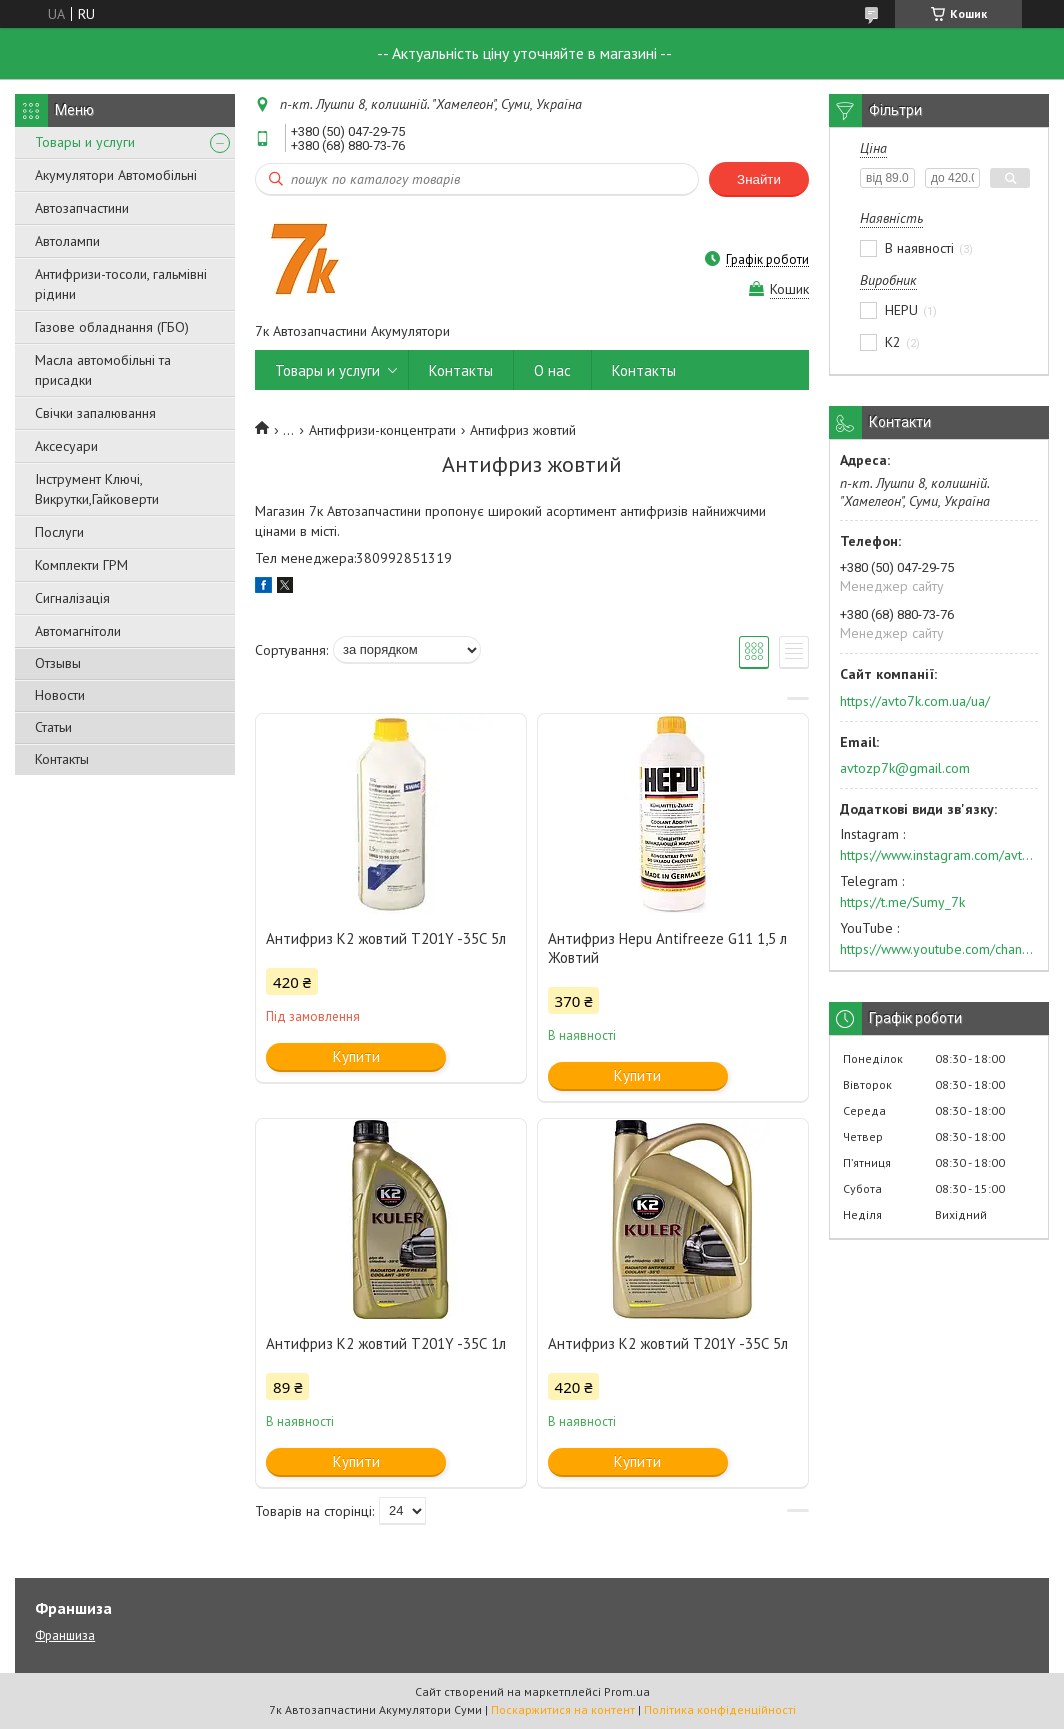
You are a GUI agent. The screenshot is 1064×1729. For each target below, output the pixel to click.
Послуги (59, 532)
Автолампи (67, 241)
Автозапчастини (82, 208)
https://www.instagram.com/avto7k (939, 855)
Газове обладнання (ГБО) (112, 327)
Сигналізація (72, 598)
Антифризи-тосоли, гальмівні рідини (121, 284)
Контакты (62, 759)
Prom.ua (627, 1691)
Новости (60, 695)
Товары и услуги (85, 142)
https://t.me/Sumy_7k (902, 902)
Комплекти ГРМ (81, 565)
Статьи (53, 727)
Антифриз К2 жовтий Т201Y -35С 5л (386, 938)
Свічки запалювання (95, 413)
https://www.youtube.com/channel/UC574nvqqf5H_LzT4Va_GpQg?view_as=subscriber (939, 949)
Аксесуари (66, 446)
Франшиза (65, 1635)
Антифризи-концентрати (382, 430)
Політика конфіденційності (720, 1709)
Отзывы (58, 663)
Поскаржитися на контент (563, 1709)
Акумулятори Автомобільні (116, 175)
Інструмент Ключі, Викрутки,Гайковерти (97, 489)
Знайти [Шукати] (759, 179)
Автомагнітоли (78, 631)
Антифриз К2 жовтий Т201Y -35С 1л (386, 1343)
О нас (552, 370)
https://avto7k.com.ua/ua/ (915, 701)
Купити (356, 1056)
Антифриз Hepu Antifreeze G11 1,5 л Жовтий (667, 948)
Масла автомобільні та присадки (103, 370)
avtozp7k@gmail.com (905, 768)
